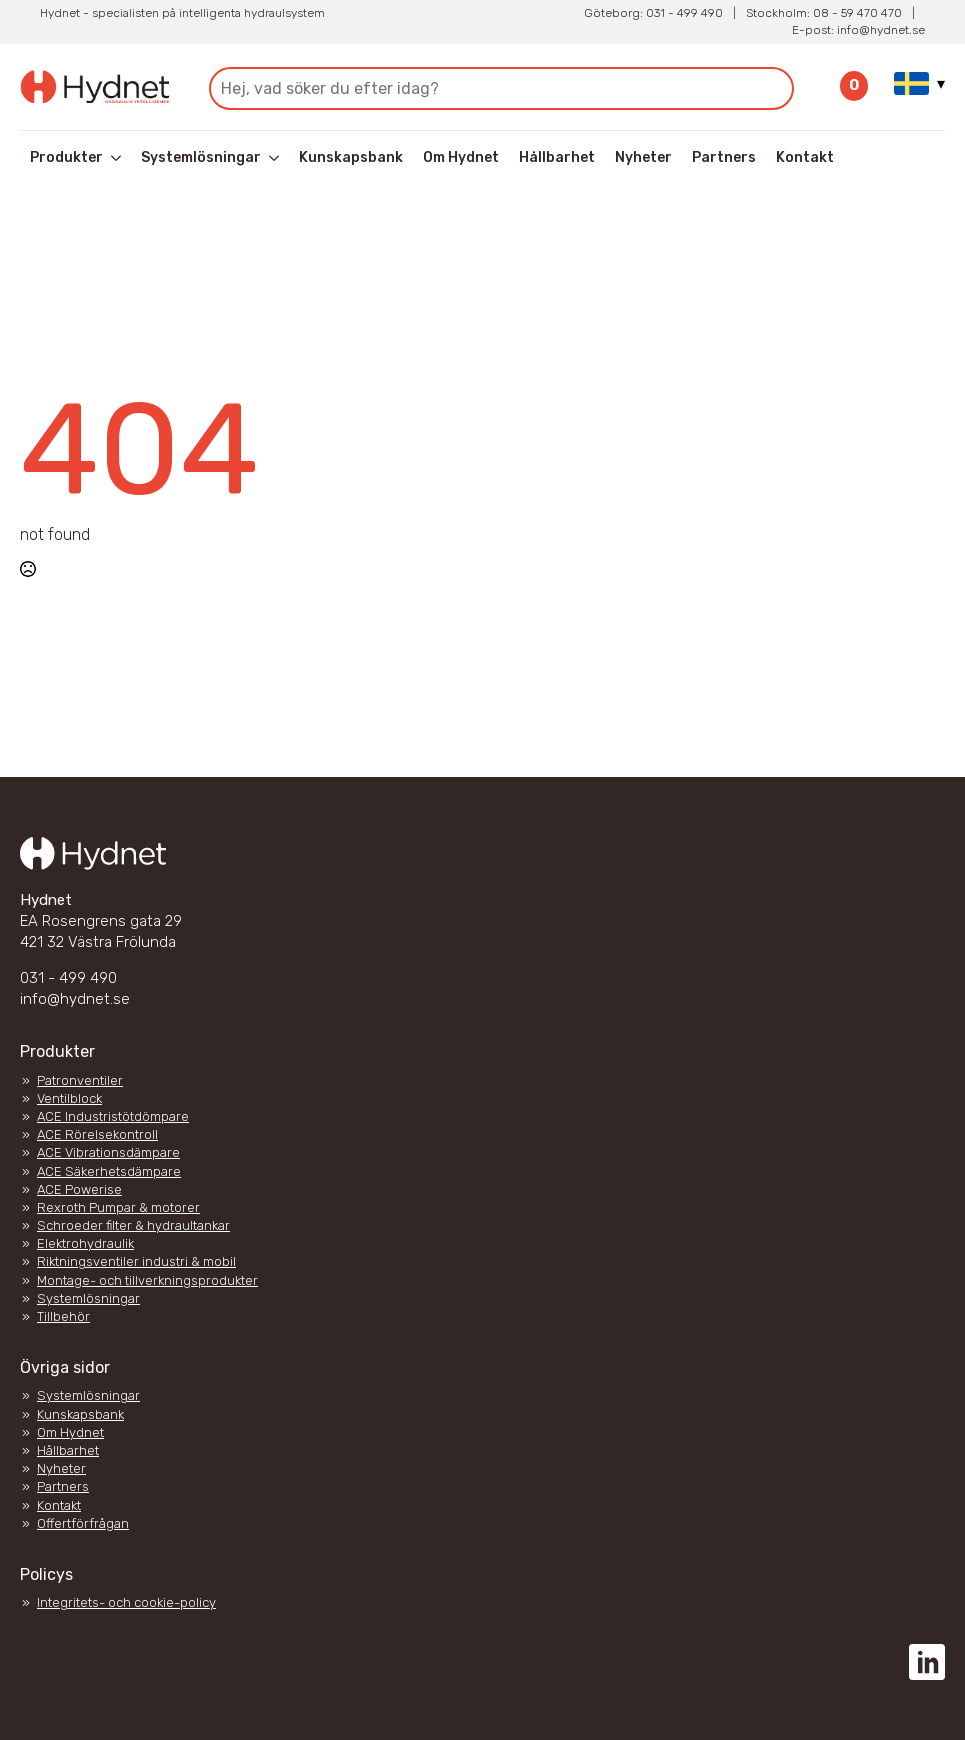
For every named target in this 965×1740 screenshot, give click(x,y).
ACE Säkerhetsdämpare (109, 1171)
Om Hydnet (461, 157)
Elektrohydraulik (85, 1243)
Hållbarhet (557, 157)
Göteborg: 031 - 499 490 (653, 13)
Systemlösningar (201, 157)
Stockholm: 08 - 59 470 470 (824, 13)
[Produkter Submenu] (117, 158)
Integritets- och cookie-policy (126, 1602)
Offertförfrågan (83, 1523)
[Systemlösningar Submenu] (275, 158)
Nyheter (643, 157)
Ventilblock (69, 1098)
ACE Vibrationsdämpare (108, 1152)
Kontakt (805, 157)
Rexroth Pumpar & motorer (118, 1207)
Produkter (66, 157)
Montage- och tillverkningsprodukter (147, 1280)
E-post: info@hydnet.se (858, 30)
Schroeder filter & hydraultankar (133, 1225)
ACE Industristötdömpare (113, 1116)
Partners (724, 157)
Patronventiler (80, 1080)
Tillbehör (63, 1316)
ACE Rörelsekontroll (97, 1134)
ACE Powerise (79, 1189)
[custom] (927, 1662)
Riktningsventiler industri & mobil (136, 1261)
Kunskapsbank (351, 157)
